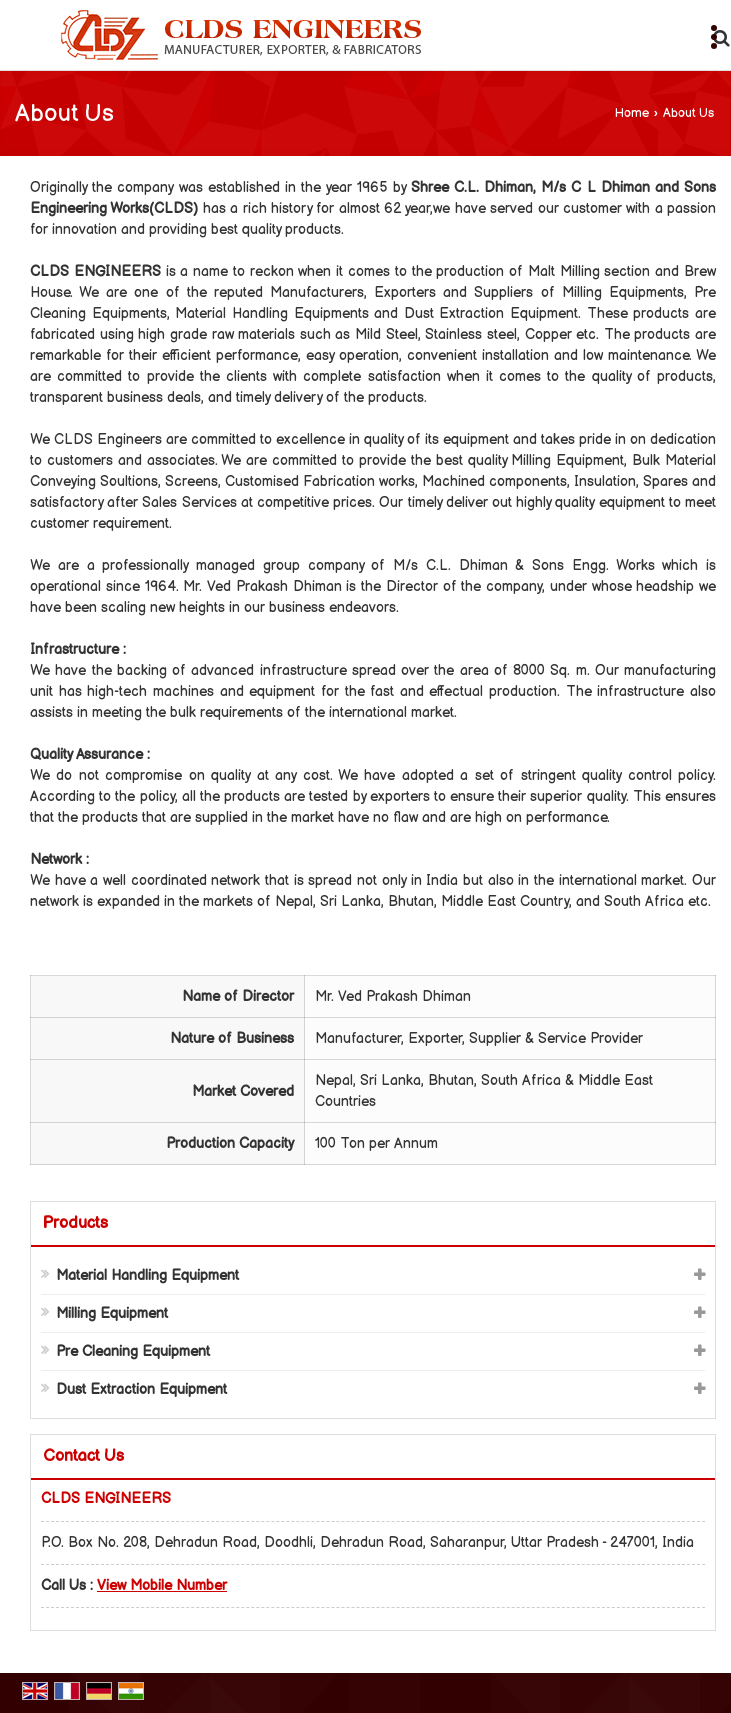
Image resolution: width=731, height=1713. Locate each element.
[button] (162, 1585)
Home (632, 113)
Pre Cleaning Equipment (133, 1351)
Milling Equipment (112, 1313)
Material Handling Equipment (147, 1275)
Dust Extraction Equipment (141, 1389)
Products (75, 1223)
